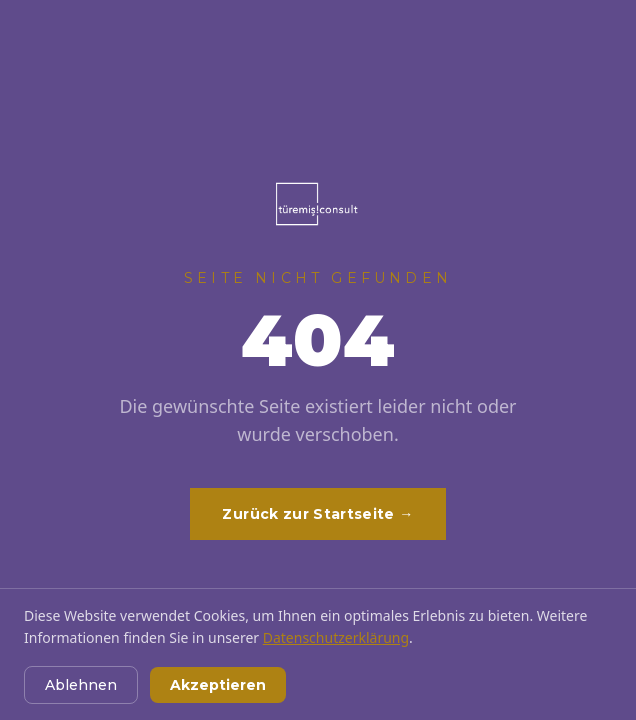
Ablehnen (81, 685)
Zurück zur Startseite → (317, 514)
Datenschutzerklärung (336, 637)
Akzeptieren (218, 685)
